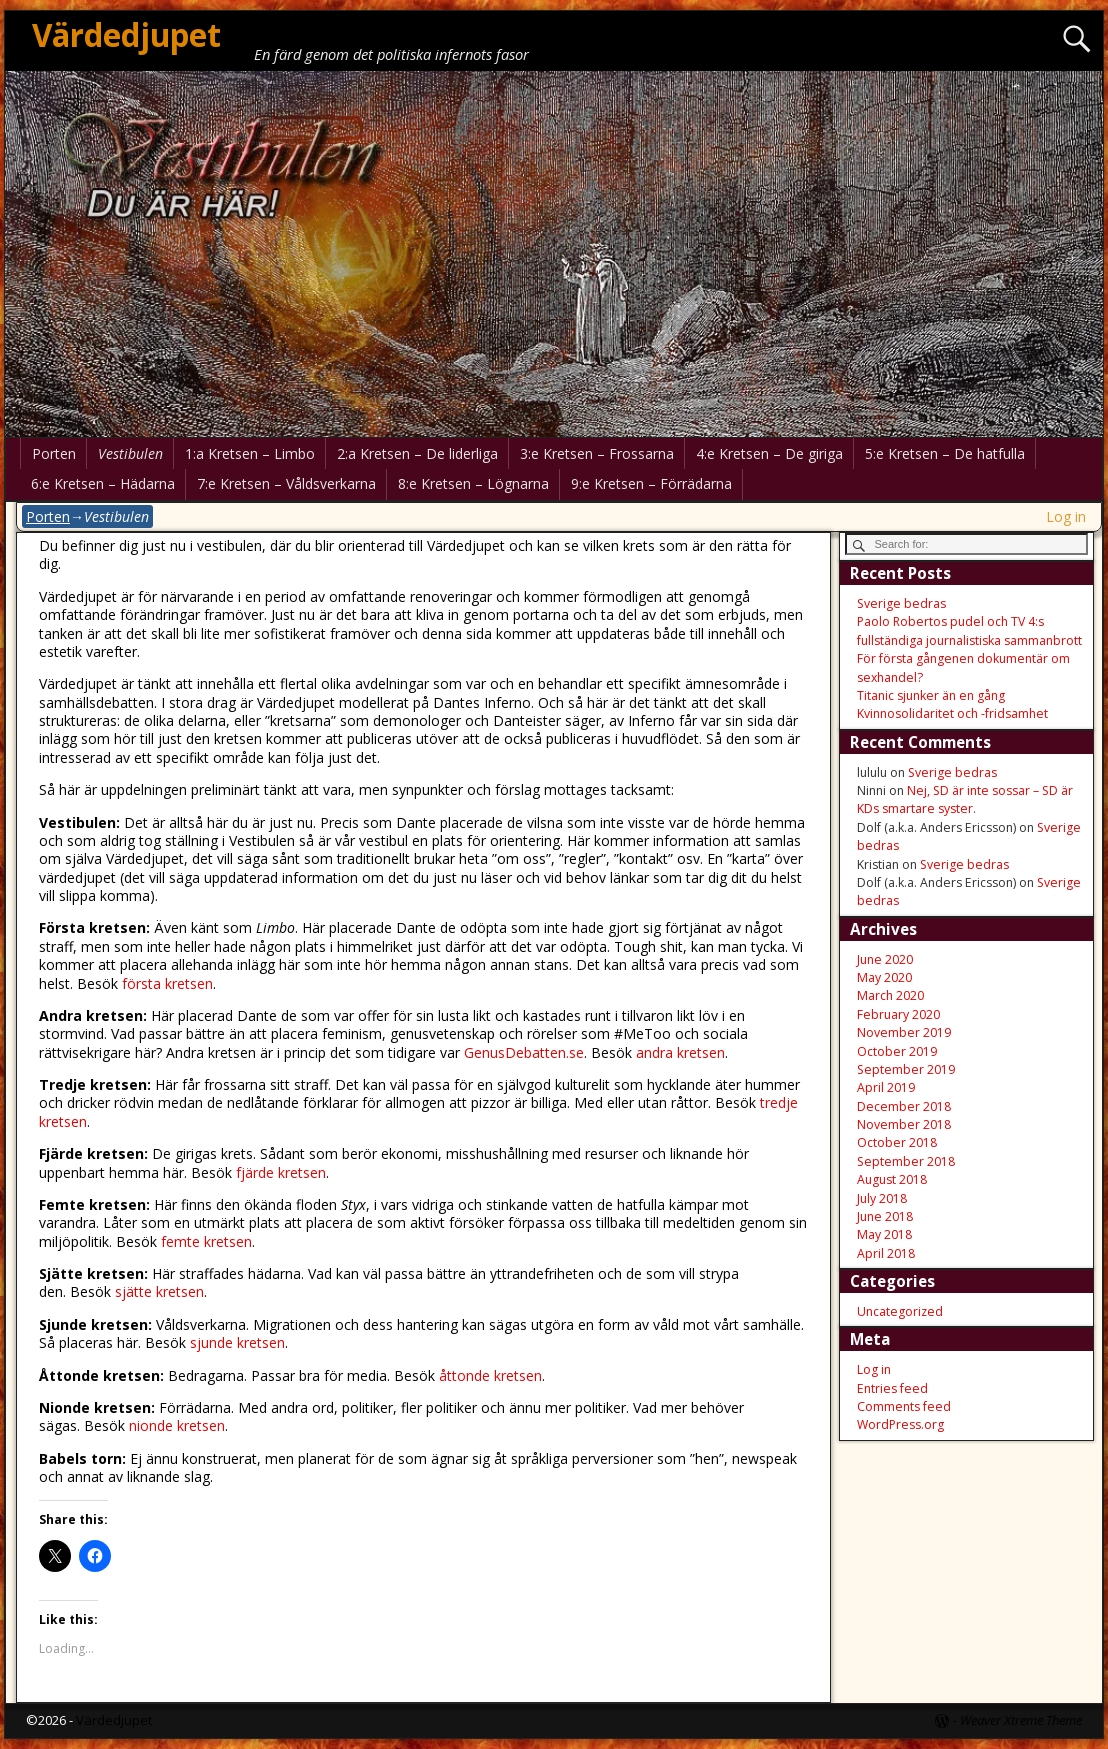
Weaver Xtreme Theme (1021, 1720)
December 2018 (904, 1106)
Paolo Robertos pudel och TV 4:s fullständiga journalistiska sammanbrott (969, 630)
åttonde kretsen (490, 1375)
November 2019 (904, 1032)
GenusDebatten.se (524, 1052)
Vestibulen (130, 453)
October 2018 (897, 1142)
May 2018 (884, 1234)
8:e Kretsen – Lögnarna (473, 483)
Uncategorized (900, 1311)
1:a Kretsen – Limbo (250, 453)
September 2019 (906, 1069)
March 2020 (890, 995)
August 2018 (892, 1179)
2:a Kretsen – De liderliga (417, 453)
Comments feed (904, 1406)
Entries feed (892, 1388)
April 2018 (886, 1253)
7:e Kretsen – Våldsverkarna (286, 483)
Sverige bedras (901, 603)
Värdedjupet (126, 34)
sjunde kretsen (237, 1342)
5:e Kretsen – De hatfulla (945, 453)
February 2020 (898, 1014)
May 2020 (884, 977)
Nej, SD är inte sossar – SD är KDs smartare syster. (965, 799)
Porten (54, 453)
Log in (1066, 516)
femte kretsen (206, 1241)
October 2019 (897, 1051)
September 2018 (906, 1161)
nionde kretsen (177, 1425)
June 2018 (885, 1216)
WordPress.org (900, 1424)
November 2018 (904, 1124)
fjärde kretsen (281, 1172)
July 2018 (882, 1198)
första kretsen (167, 983)
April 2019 (886, 1087)
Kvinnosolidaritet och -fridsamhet (952, 713)
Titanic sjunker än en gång (931, 695)
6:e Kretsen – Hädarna (103, 483)
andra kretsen (680, 1052)
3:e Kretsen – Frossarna (597, 453)
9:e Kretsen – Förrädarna (651, 483)
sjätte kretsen (159, 1291)
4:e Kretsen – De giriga (769, 453)
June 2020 (885, 959)
